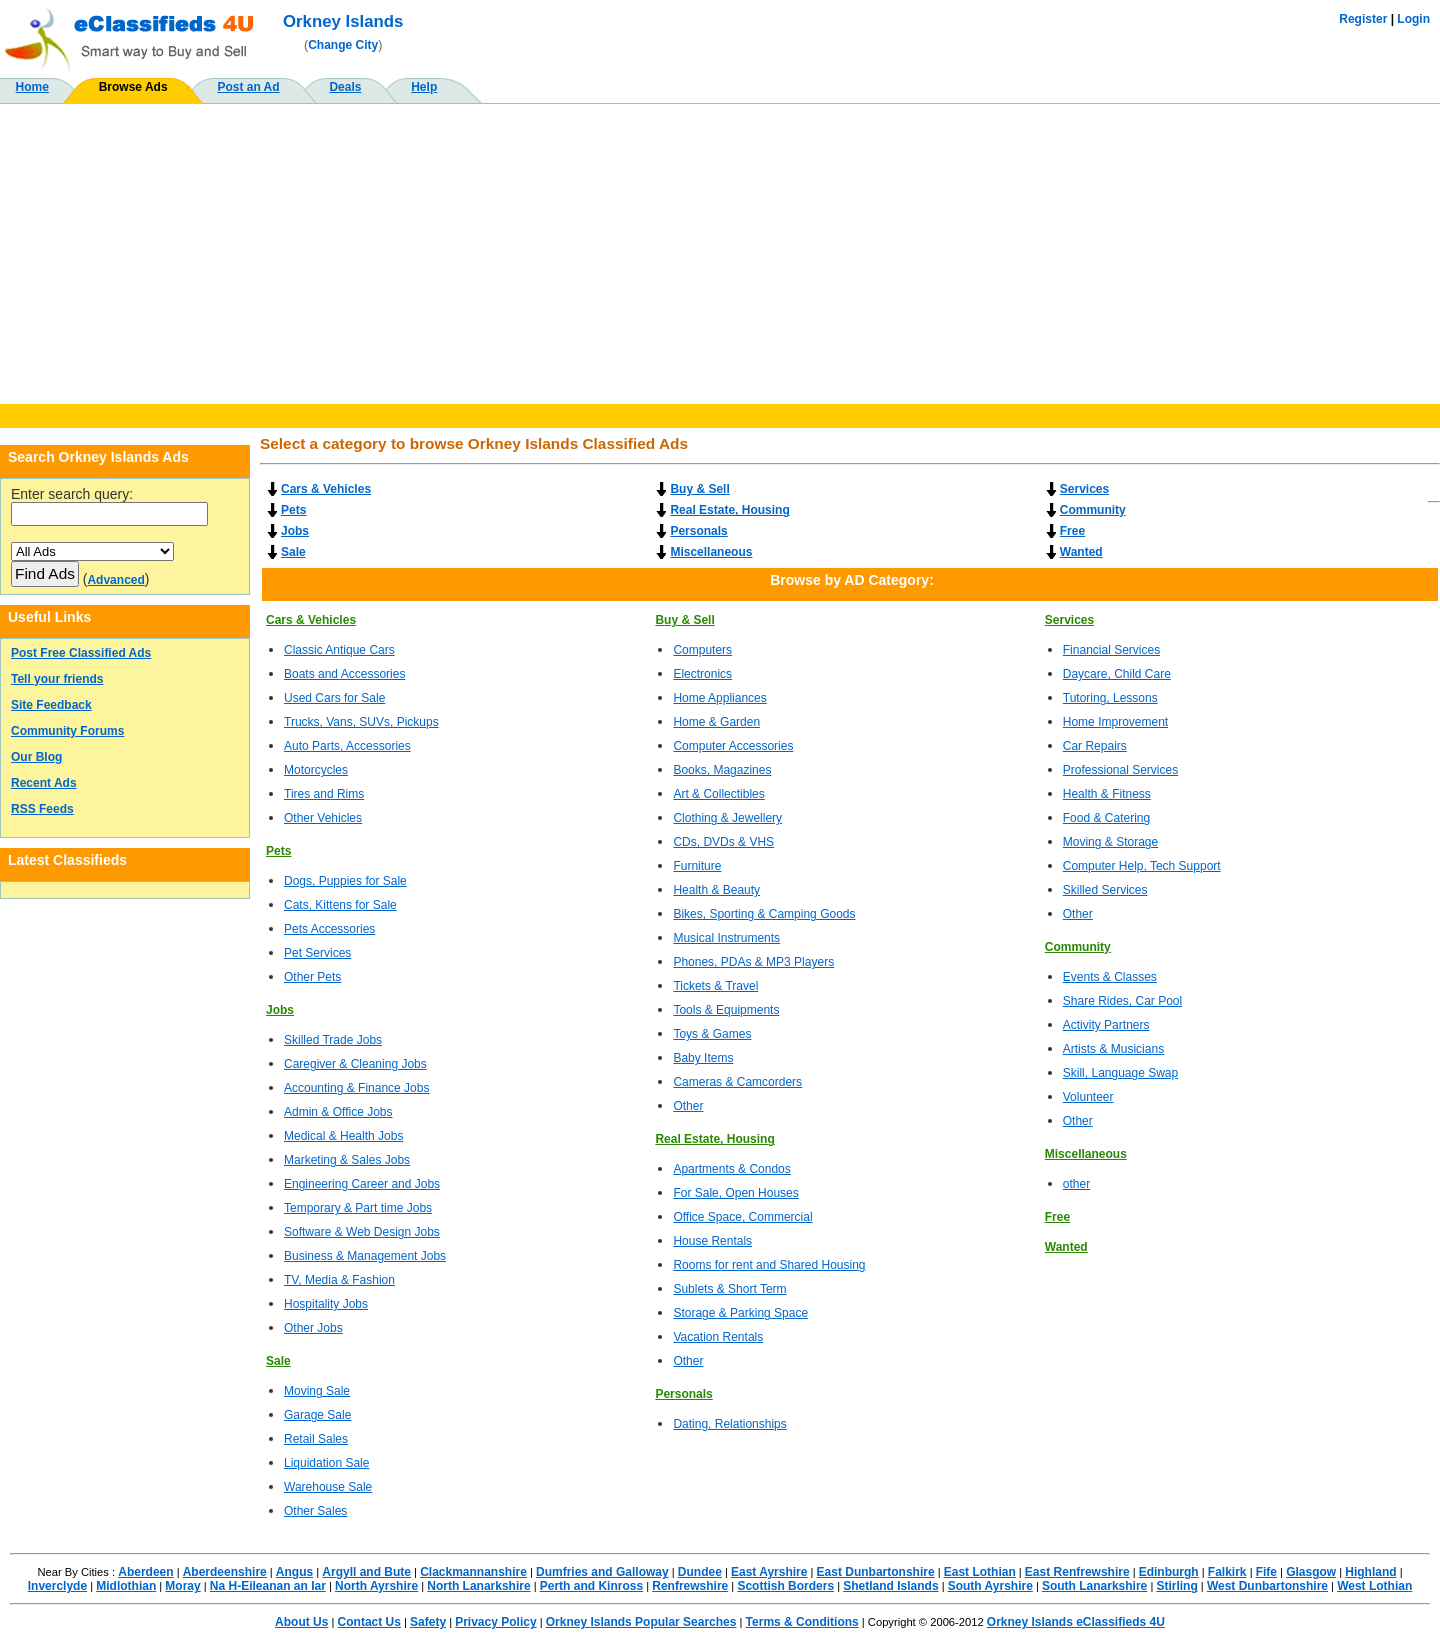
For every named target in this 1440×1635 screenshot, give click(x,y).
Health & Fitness (1107, 794)
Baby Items (703, 1058)
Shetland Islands (890, 1586)
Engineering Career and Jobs (362, 1184)
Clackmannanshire (473, 1572)
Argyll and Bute (366, 1572)
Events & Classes (1110, 977)
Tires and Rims (324, 794)
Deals (345, 87)
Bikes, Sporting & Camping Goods (764, 914)
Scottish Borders (785, 1586)
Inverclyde (57, 1586)
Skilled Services (1105, 890)
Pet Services (317, 953)
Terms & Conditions (802, 1622)
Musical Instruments (726, 938)
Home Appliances (719, 698)
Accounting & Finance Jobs (356, 1088)
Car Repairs (1095, 746)
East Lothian (980, 1572)
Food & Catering (1106, 818)
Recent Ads (44, 783)
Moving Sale (317, 1391)
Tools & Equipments (726, 1010)
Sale (293, 552)
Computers (702, 650)
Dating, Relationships (729, 1424)
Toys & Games (712, 1034)
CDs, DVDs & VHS (723, 842)
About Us (301, 1622)
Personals (698, 531)
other (1076, 1184)
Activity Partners (1106, 1025)
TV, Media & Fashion (339, 1280)
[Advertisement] (720, 254)
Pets (293, 510)
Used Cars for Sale (334, 698)
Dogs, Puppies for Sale (345, 881)
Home (32, 87)
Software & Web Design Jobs (362, 1232)
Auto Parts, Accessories (347, 746)
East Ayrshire (769, 1572)
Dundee (700, 1572)
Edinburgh (1169, 1572)
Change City (343, 45)
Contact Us (369, 1622)
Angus (294, 1572)
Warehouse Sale (328, 1487)
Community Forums (67, 731)
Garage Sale (317, 1415)
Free (1072, 531)
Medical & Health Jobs (343, 1136)
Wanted (1081, 552)
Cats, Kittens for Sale (340, 905)
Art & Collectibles (718, 794)
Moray (182, 1586)
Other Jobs (313, 1328)
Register (1363, 19)
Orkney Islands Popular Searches (641, 1622)
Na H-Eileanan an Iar (268, 1586)
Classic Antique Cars (339, 650)
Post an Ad (248, 87)
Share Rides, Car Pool (1122, 1001)
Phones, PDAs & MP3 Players (753, 962)
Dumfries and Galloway (602, 1572)
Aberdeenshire (225, 1572)
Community (1093, 510)
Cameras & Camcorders (737, 1082)
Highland (1370, 1572)
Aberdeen (145, 1572)
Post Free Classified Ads (81, 653)
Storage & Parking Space (740, 1313)
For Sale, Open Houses (735, 1193)
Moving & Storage (1110, 842)
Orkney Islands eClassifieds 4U (1076, 1622)
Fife (1266, 1572)
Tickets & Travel (715, 986)
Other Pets (312, 977)
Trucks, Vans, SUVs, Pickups (361, 722)
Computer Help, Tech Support (1142, 866)
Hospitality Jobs (326, 1304)
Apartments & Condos (731, 1169)
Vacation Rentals (718, 1337)
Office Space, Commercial (742, 1217)
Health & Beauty (716, 890)
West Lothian (1374, 1586)
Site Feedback (51, 705)
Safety (428, 1622)
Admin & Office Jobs (338, 1112)
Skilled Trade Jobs (333, 1040)
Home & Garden (716, 722)
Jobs (295, 531)
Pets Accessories (329, 929)
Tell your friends (57, 679)
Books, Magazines (722, 770)
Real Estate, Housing (729, 510)
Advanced (115, 580)
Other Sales (315, 1511)
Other (688, 1106)
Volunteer (1088, 1097)
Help (424, 87)
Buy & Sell (699, 489)
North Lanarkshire (478, 1586)
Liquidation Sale (326, 1463)
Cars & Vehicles (326, 489)
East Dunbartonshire (876, 1572)
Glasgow (1311, 1572)
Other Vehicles (323, 818)
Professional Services (1120, 770)
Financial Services (1111, 650)
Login (1413, 19)
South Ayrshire (990, 1586)
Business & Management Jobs (365, 1256)
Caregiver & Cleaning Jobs (355, 1064)
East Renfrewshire (1077, 1572)
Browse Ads (133, 87)
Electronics (702, 674)
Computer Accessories (733, 746)
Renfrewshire (690, 1586)
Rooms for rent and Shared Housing (769, 1265)
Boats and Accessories (344, 674)
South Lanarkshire (1094, 1586)
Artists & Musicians (1113, 1049)
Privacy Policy (495, 1622)
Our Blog (36, 757)
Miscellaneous (711, 552)
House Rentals (712, 1241)
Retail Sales (316, 1439)
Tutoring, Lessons (1110, 698)
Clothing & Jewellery (727, 818)
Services (1084, 489)
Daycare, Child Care (1117, 674)
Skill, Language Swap (1120, 1073)
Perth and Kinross (591, 1586)
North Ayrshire (376, 1586)
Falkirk (1227, 1572)
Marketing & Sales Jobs (347, 1160)
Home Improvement (1115, 722)
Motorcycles (316, 770)
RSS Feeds (42, 809)
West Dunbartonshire (1267, 1586)
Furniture (697, 866)
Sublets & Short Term (729, 1289)
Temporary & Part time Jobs (358, 1208)
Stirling (1176, 1586)
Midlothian (126, 1586)
